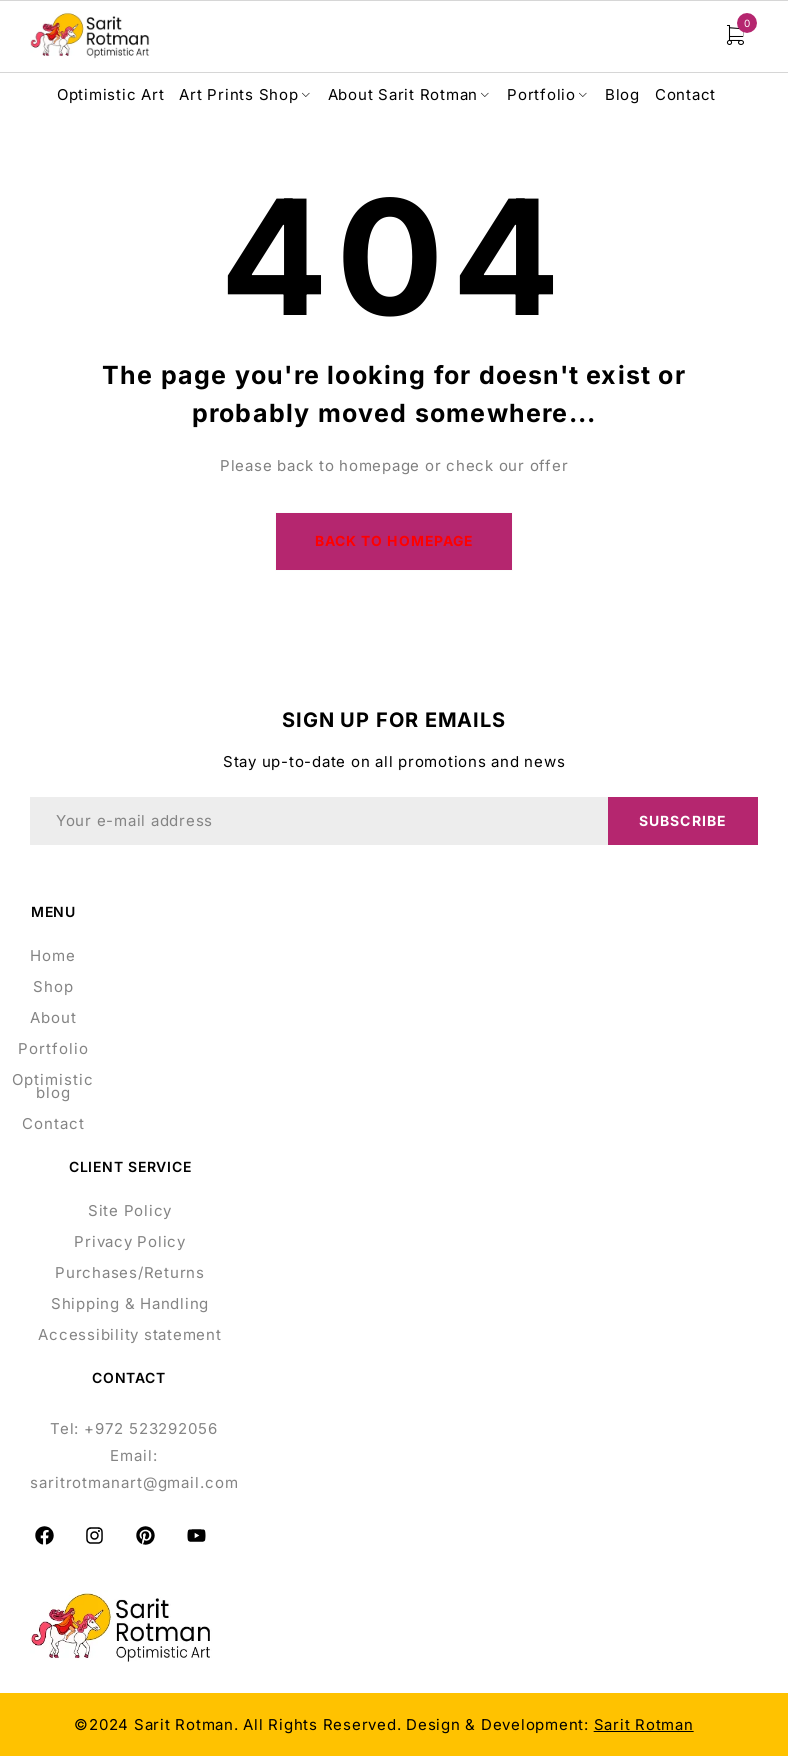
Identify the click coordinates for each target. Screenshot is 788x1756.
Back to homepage (394, 541)
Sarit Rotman (644, 1725)
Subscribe (682, 821)
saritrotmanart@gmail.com (134, 1483)
